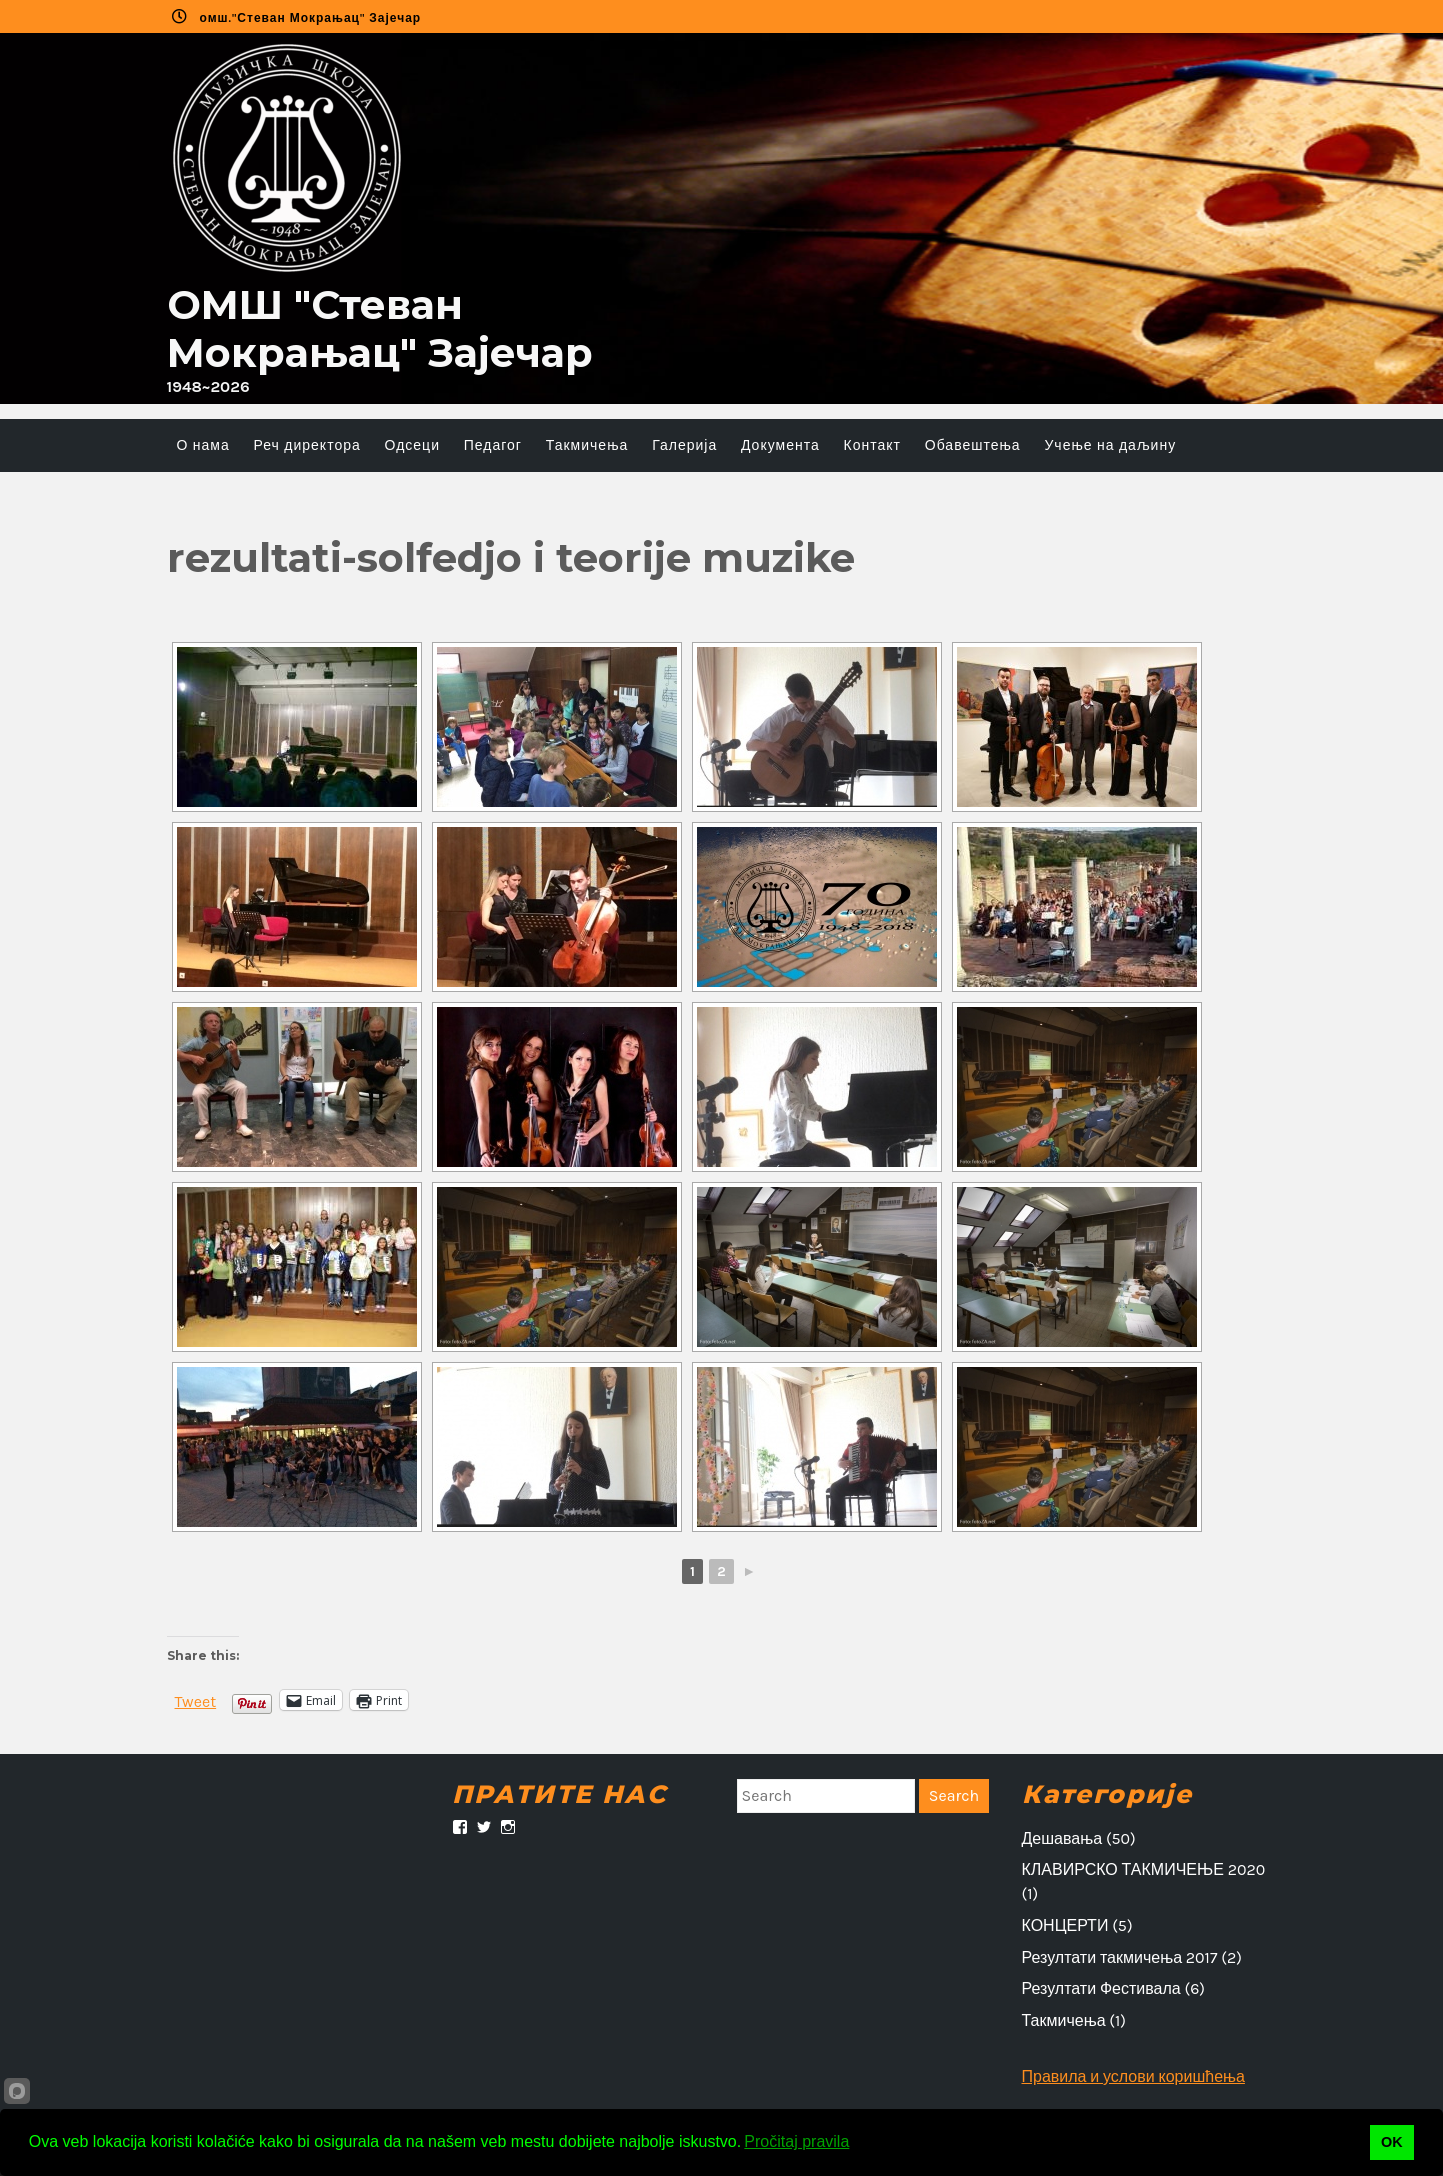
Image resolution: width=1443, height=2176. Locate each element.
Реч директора (307, 445)
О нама (203, 445)
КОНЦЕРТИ (1065, 1925)
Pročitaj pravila (796, 2141)
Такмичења (587, 445)
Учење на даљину (1110, 445)
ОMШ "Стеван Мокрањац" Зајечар (380, 328)
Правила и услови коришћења (1133, 2076)
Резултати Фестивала (1101, 1988)
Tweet (196, 1700)
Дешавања (1062, 1838)
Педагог (493, 445)
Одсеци (412, 445)
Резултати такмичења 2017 (1120, 1957)
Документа (780, 445)
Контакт (872, 445)
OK (1392, 2142)
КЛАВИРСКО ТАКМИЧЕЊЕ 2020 (1144, 1869)
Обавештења (973, 445)
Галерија (684, 445)
